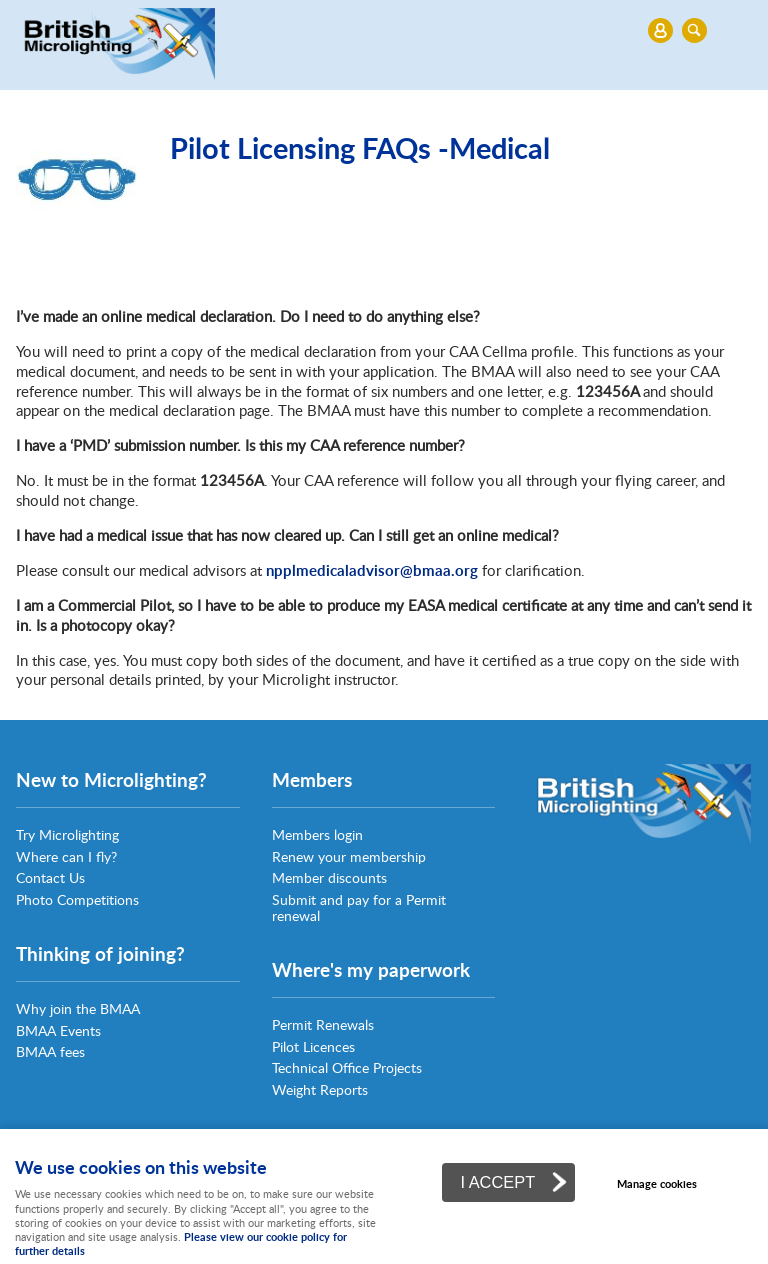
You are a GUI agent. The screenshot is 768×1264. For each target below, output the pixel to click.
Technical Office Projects (347, 1067)
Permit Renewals (323, 1024)
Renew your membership (349, 856)
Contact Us (50, 877)
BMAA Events (58, 1030)
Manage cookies (657, 1183)
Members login (317, 834)
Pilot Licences (313, 1046)
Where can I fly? (66, 856)
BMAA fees (50, 1051)
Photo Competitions (77, 899)
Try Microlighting (67, 834)
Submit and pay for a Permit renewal (359, 907)
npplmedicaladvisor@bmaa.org (372, 570)
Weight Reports (320, 1089)
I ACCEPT (497, 1182)
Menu (379, 30)
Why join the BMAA (78, 1008)
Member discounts (329, 877)
